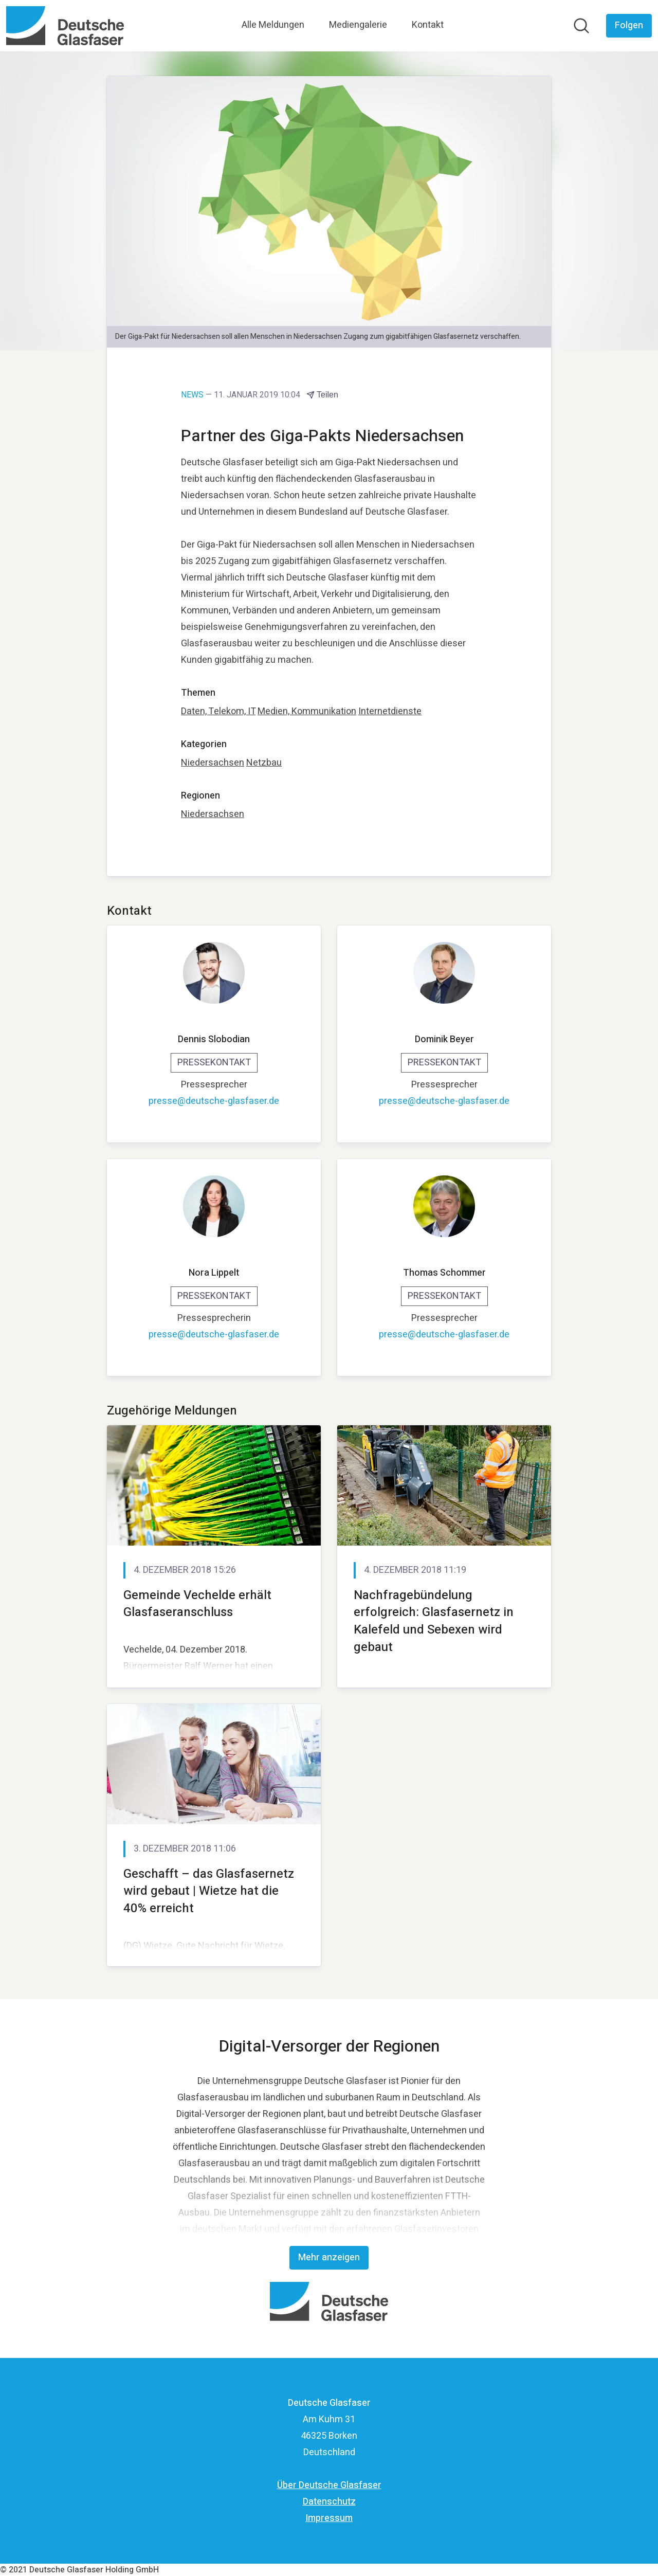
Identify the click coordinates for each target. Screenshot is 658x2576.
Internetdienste (390, 711)
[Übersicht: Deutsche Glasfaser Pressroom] (65, 25)
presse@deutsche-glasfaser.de (214, 1101)
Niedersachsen (212, 763)
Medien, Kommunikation (307, 711)
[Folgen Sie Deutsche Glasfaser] (629, 26)
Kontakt (428, 25)
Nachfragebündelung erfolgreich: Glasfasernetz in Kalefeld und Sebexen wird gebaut (434, 1621)
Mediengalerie (358, 25)
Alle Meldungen (273, 25)
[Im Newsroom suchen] (581, 25)
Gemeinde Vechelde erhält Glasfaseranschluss (197, 1604)
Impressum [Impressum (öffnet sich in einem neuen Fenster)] (329, 2518)
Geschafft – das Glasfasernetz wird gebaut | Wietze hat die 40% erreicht (208, 1891)
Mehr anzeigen (329, 2257)
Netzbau (264, 763)
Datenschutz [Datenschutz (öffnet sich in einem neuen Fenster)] (329, 2502)
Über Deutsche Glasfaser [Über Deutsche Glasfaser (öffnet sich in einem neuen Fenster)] (329, 2485)
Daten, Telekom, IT (218, 711)
